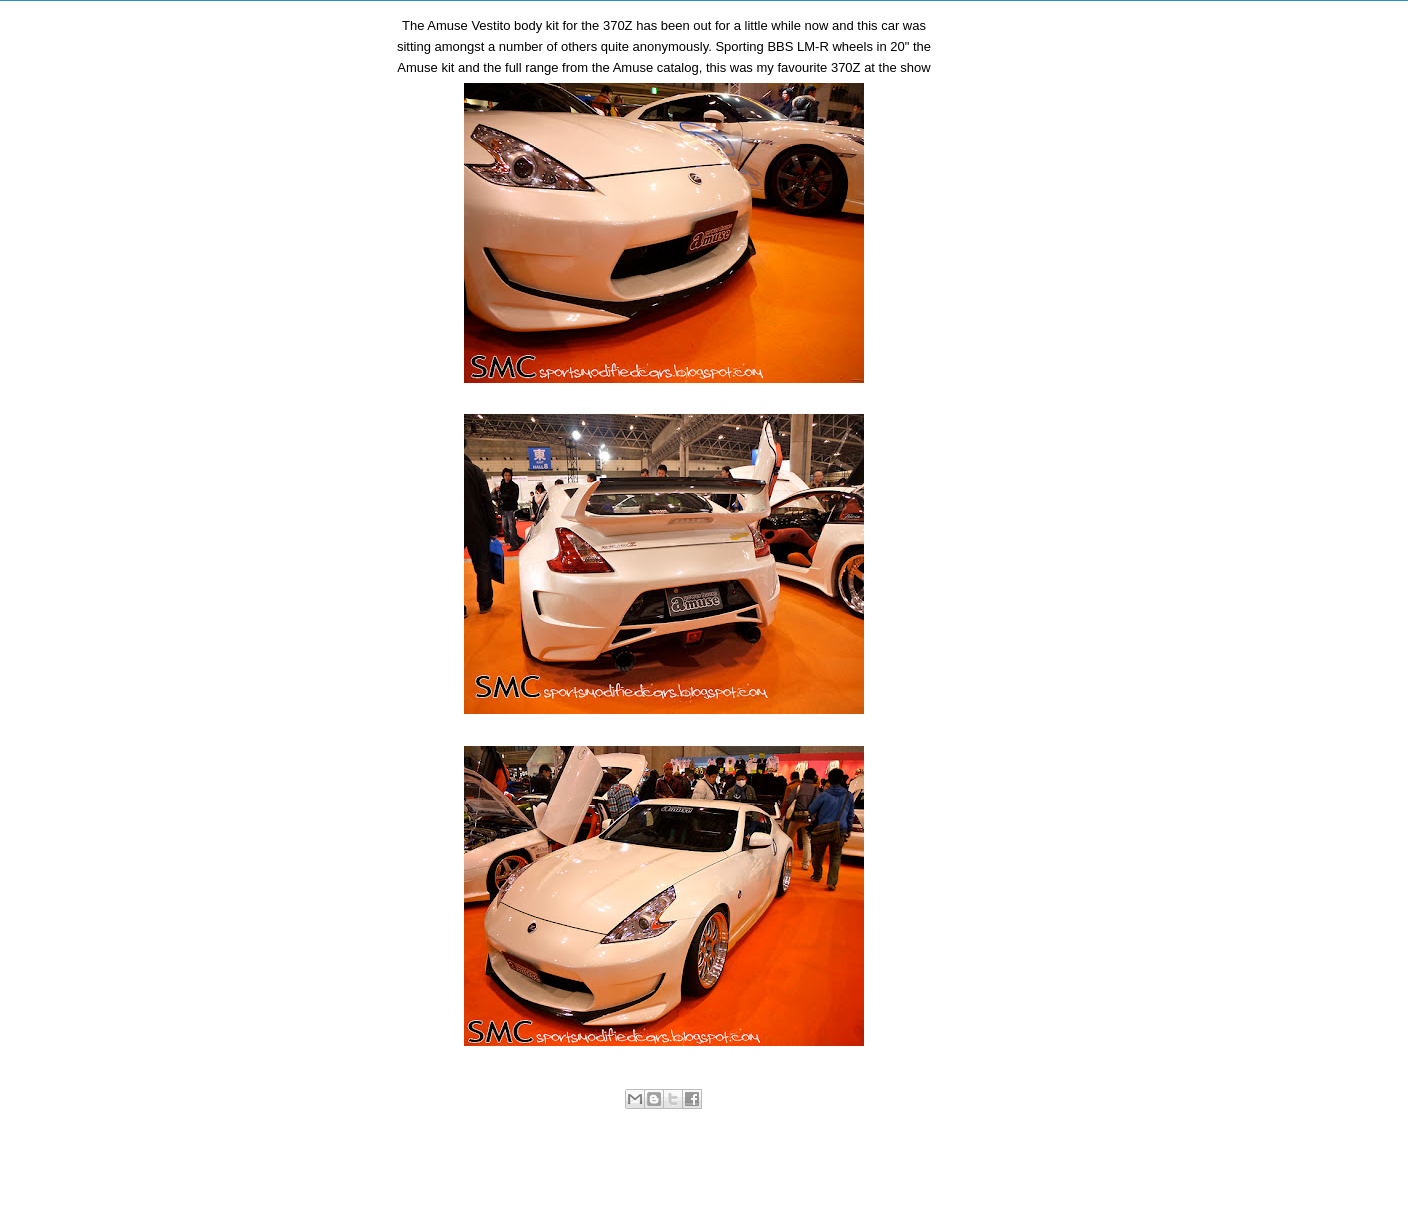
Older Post (883, 1165)
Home (667, 1165)
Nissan (628, 1120)
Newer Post (447, 1165)
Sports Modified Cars (704, 1120)
